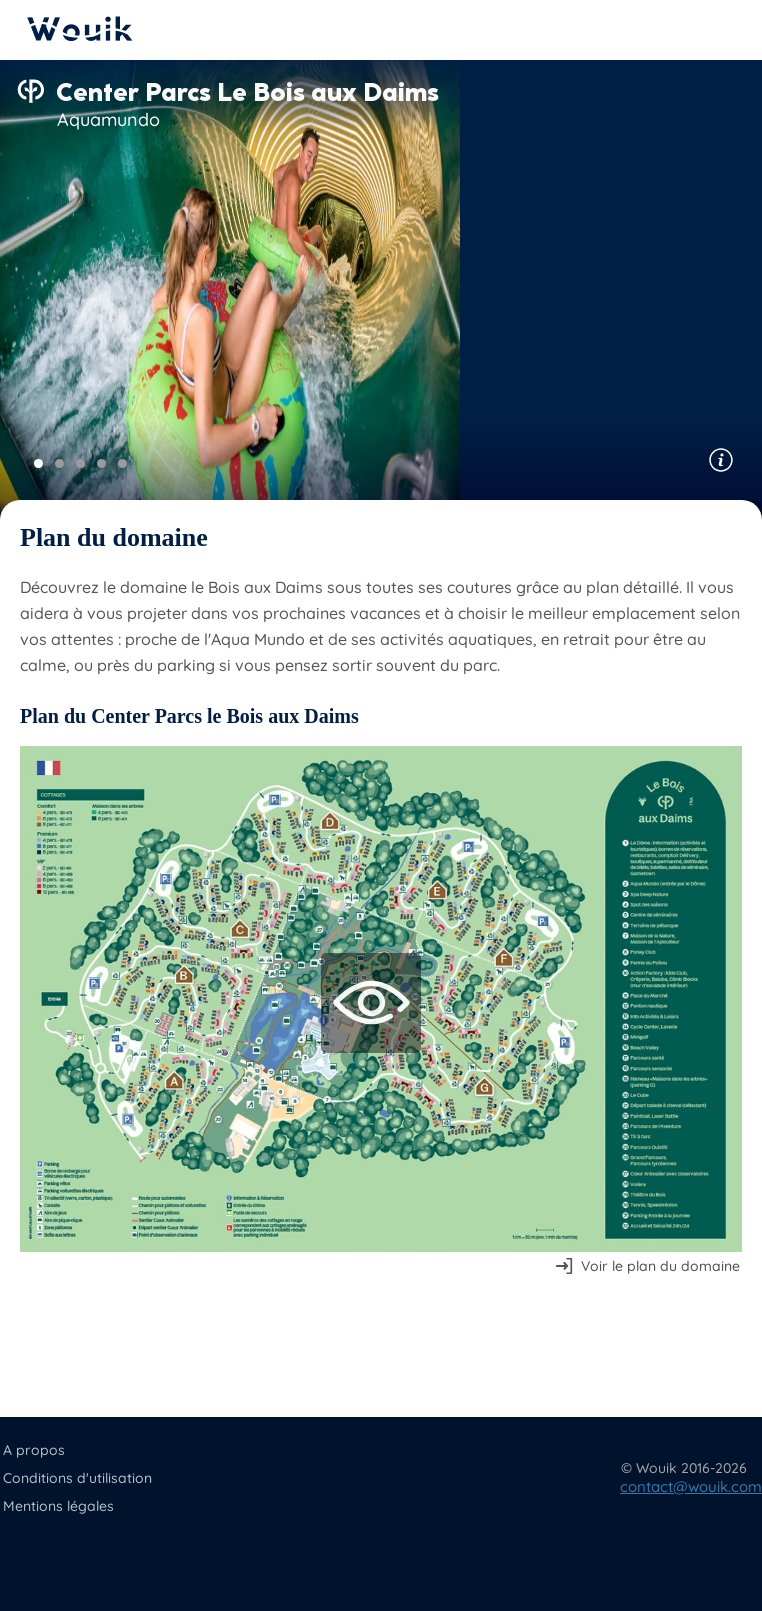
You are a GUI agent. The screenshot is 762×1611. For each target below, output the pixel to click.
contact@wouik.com (691, 1486)
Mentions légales (58, 1506)
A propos (34, 1450)
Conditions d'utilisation (77, 1478)
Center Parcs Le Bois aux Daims (247, 92)
